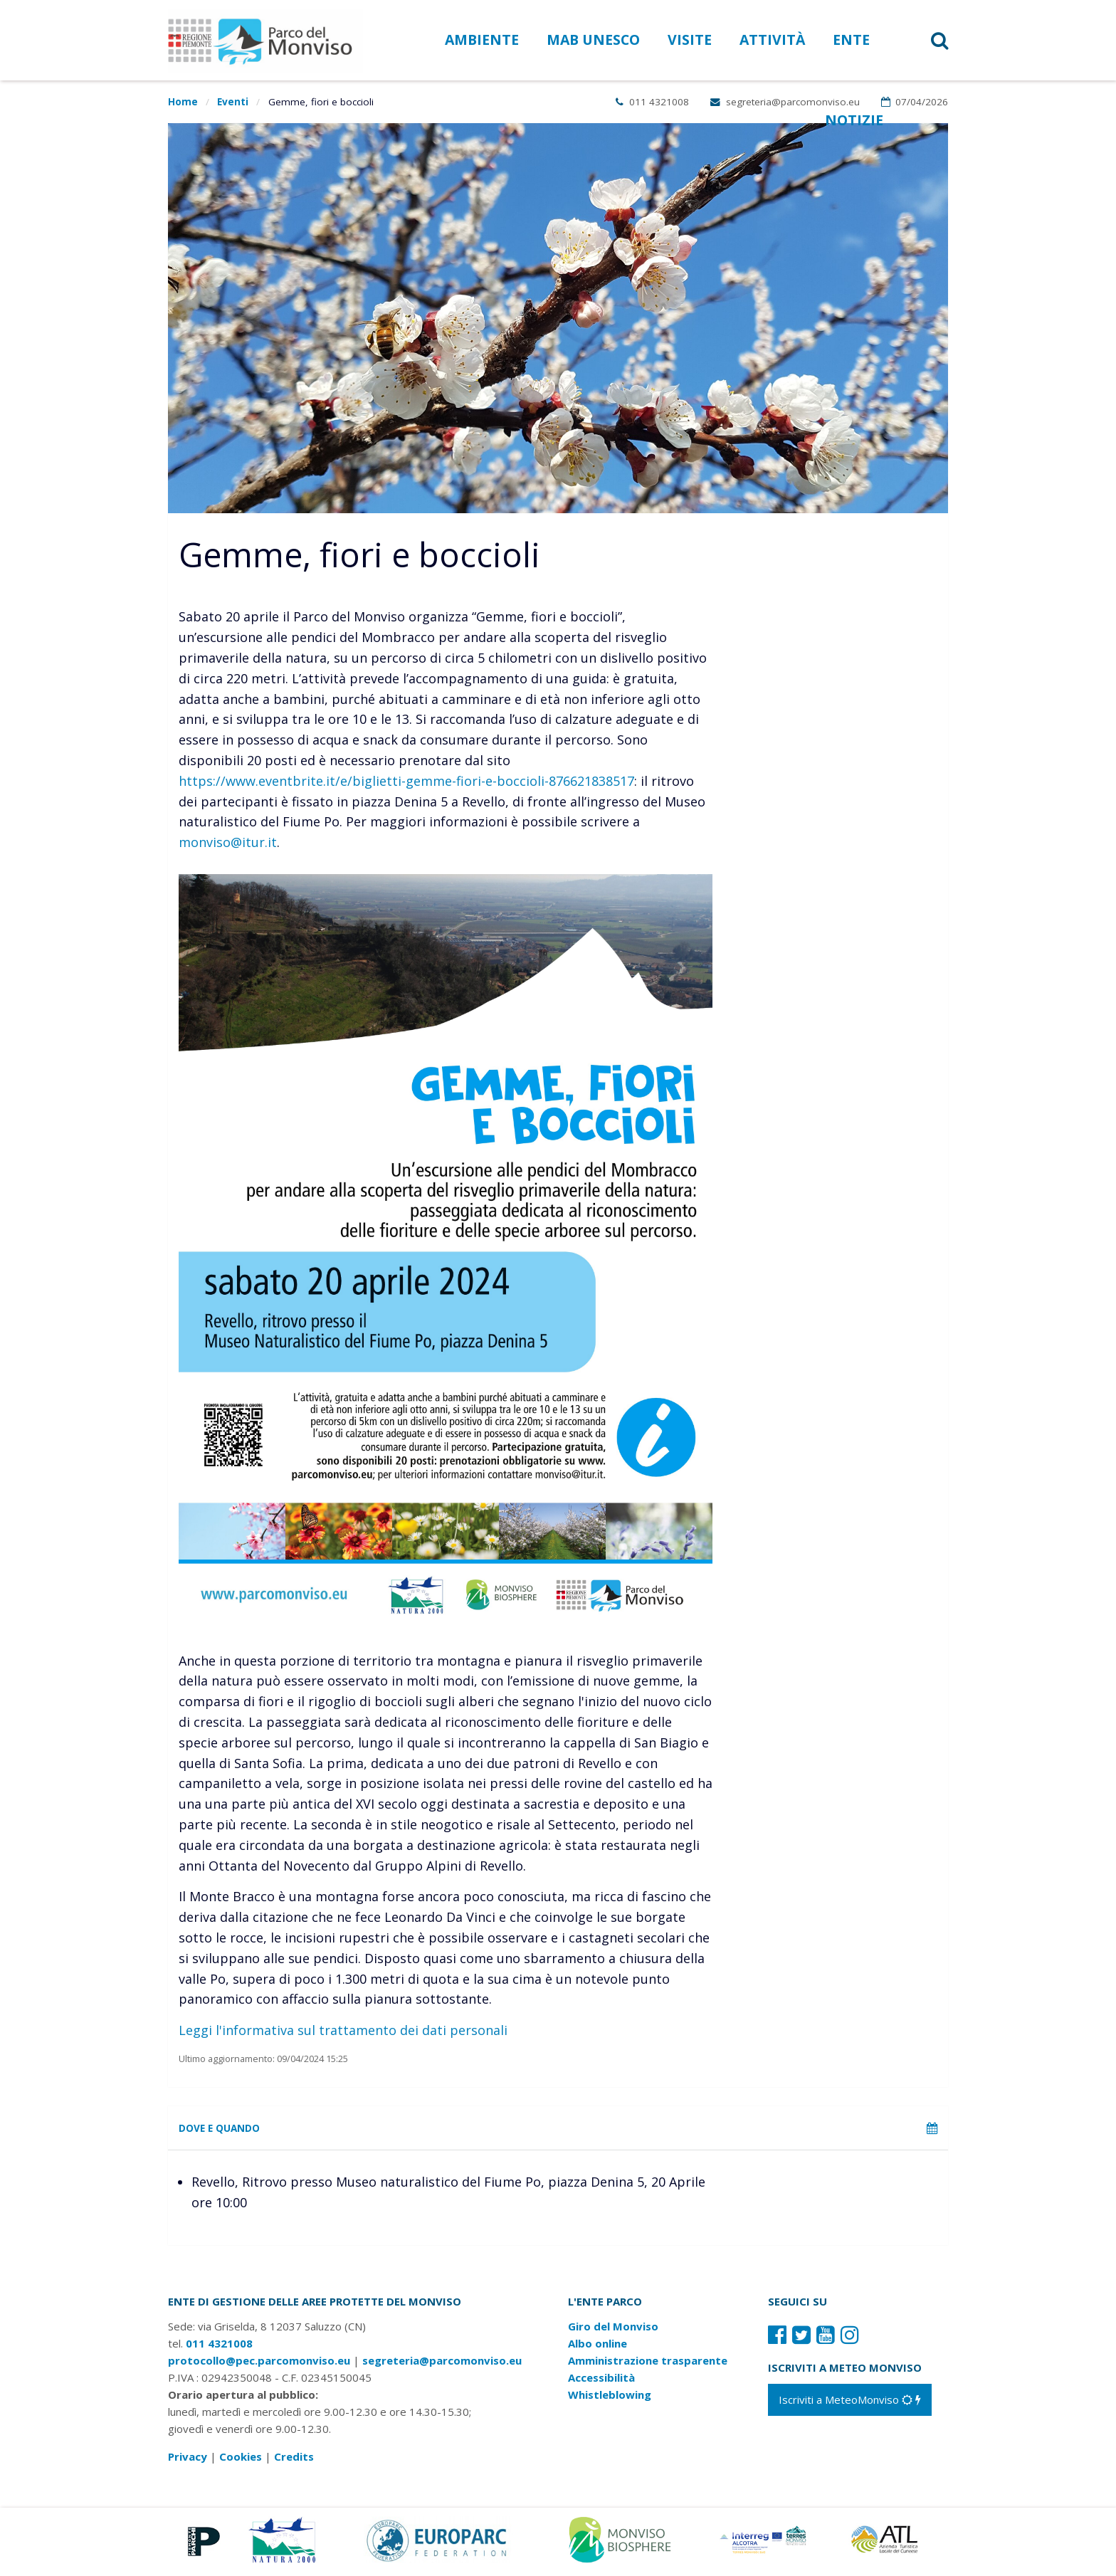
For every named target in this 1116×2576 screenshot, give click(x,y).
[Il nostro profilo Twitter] (801, 2338)
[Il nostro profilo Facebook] (777, 2338)
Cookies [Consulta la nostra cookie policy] (240, 2461)
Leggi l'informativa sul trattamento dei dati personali (343, 2030)
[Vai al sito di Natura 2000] (282, 2542)
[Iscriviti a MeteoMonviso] (850, 2404)
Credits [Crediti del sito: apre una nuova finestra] (294, 2461)
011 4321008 (652, 101)
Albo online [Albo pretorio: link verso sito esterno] (597, 2347)
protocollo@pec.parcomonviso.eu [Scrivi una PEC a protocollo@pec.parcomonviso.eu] (259, 2364)
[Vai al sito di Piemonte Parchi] (200, 2542)
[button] (921, 40)
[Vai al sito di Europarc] (437, 2542)
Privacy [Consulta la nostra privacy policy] (187, 2461)
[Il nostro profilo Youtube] (825, 2338)
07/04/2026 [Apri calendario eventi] (915, 101)
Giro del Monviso (613, 2330)
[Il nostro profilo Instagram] (850, 2338)
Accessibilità (601, 2382)
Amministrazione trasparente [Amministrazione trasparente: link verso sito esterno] (647, 2364)
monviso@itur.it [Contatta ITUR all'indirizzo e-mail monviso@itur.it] (228, 842)
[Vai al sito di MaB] (622, 2542)
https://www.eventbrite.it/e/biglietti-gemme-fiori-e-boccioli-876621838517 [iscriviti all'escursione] (406, 780)
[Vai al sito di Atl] (889, 2542)
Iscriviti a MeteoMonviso (850, 2404)
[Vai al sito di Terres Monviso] (764, 2542)
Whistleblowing (609, 2399)
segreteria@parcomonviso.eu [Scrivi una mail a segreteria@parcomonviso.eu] (785, 101)
